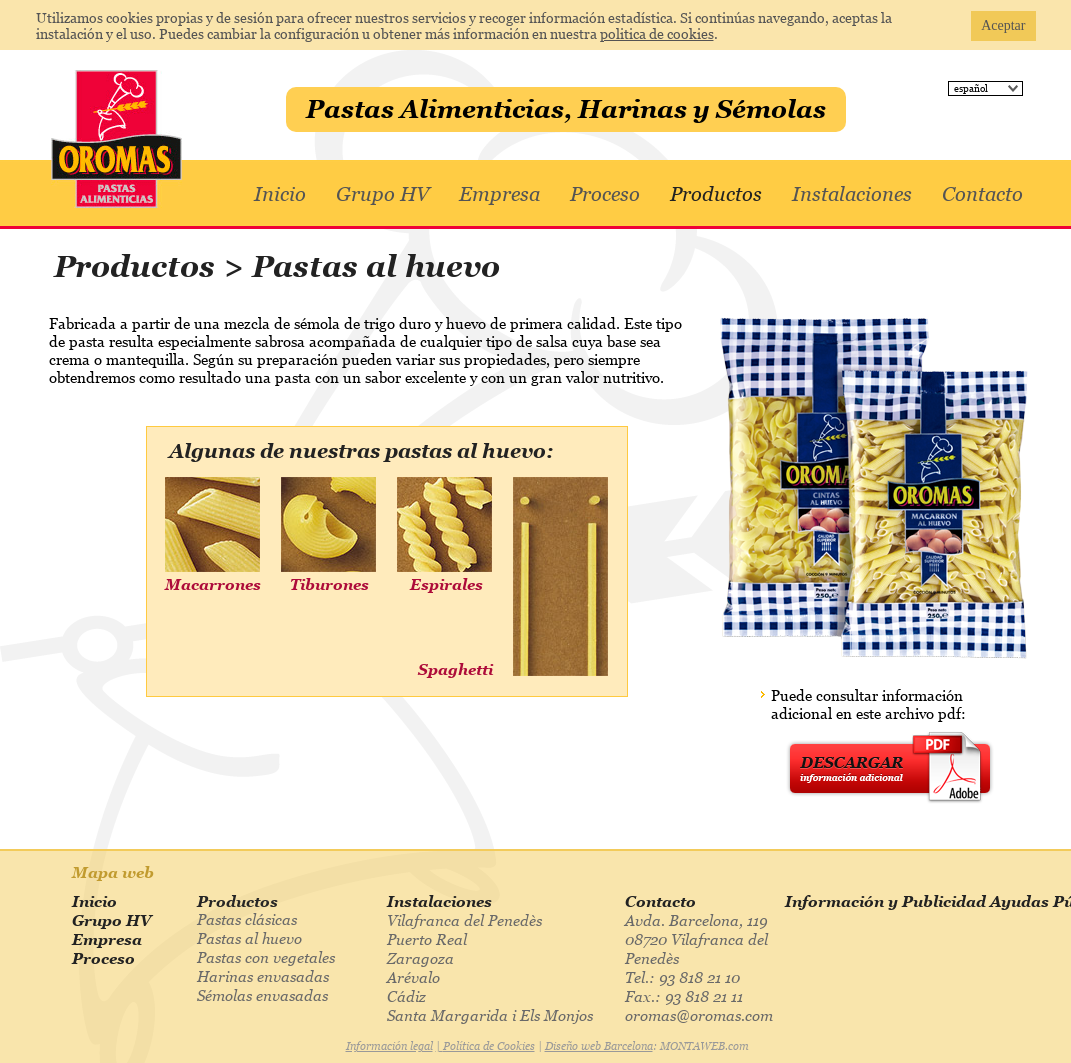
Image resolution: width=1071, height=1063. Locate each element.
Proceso (605, 194)
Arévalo (413, 977)
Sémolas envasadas (262, 995)
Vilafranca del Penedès (464, 920)
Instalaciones (852, 194)
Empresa (499, 194)
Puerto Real (427, 939)
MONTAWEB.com (704, 1046)
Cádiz (406, 996)
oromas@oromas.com (699, 1015)
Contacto (982, 194)
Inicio (280, 194)
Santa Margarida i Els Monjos (490, 1015)
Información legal (389, 1046)
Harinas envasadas (263, 976)
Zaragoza (420, 958)
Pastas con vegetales (266, 957)
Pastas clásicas (247, 919)
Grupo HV (382, 194)
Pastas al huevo (249, 938)
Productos (716, 194)
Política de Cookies (489, 1046)
